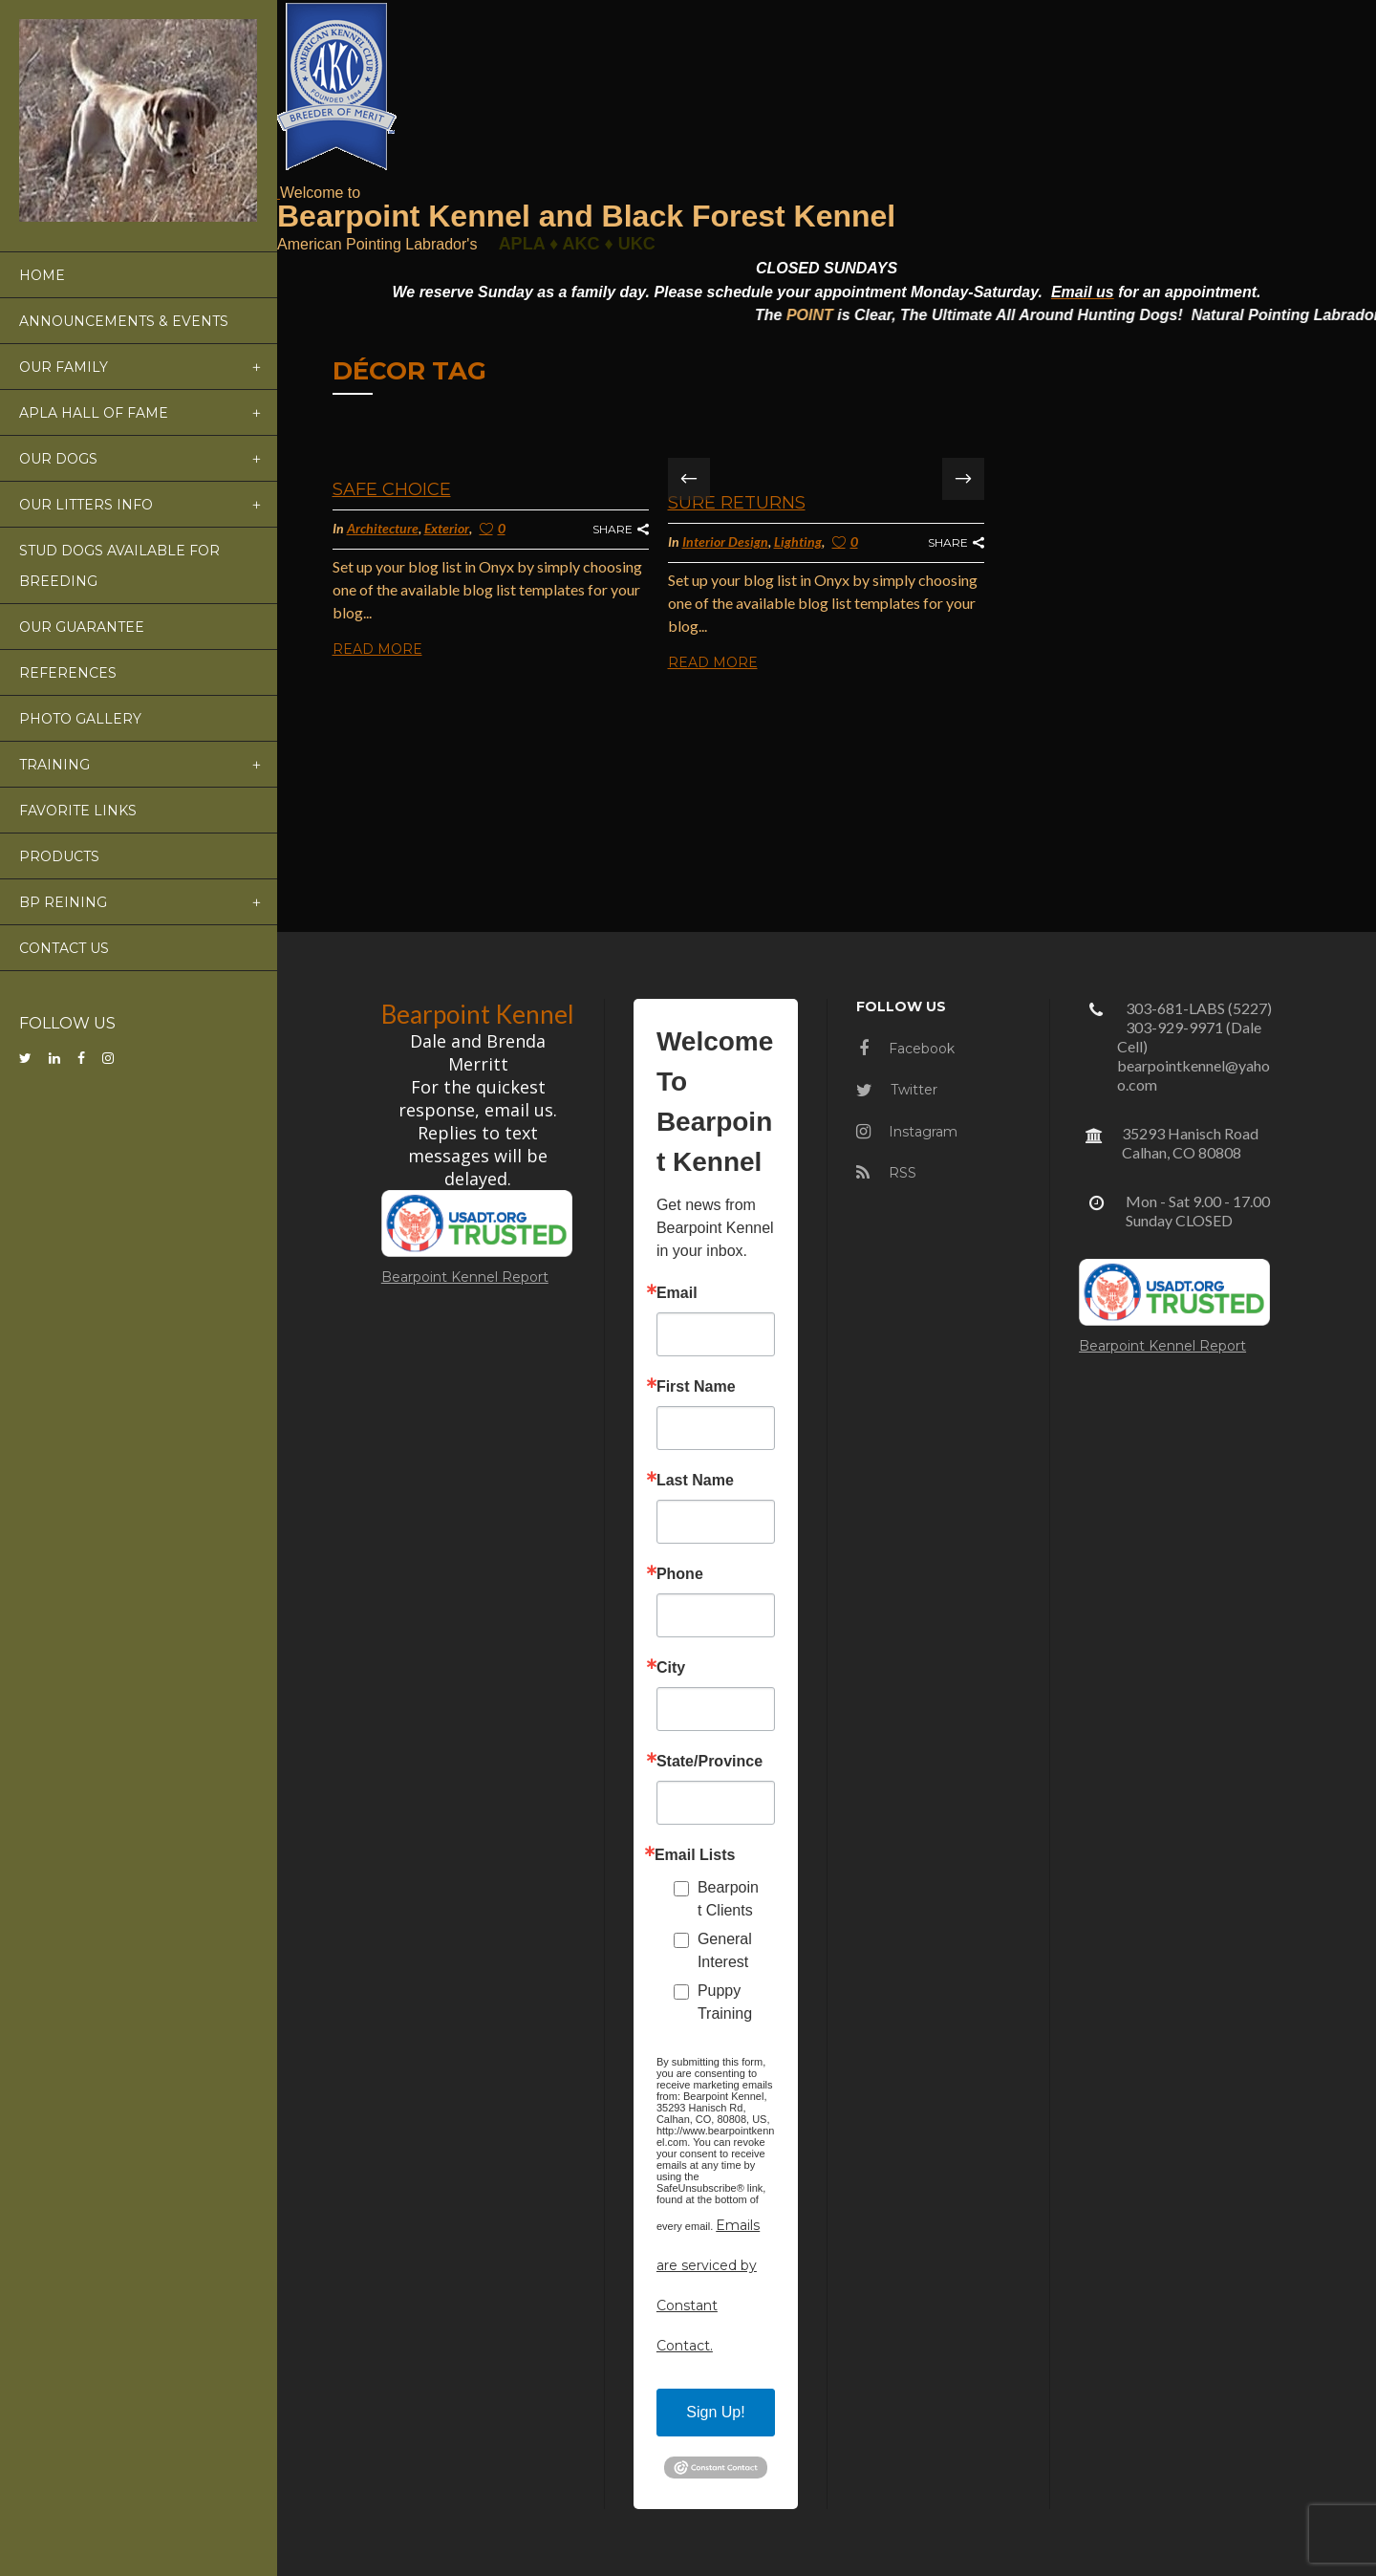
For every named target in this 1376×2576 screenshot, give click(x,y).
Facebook (907, 1048)
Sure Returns (737, 502)
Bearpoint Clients (728, 1898)
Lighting (798, 541)
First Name (696, 1387)
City (670, 1668)
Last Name (695, 1480)
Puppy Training (725, 2002)
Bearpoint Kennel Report (464, 1277)
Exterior (446, 528)
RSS (886, 1172)
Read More (377, 649)
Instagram (906, 1131)
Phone (679, 1574)
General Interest (725, 1950)
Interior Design (725, 541)
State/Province (709, 1761)
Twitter (896, 1089)
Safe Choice (392, 489)
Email (677, 1293)
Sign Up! (715, 2412)
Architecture (383, 528)
